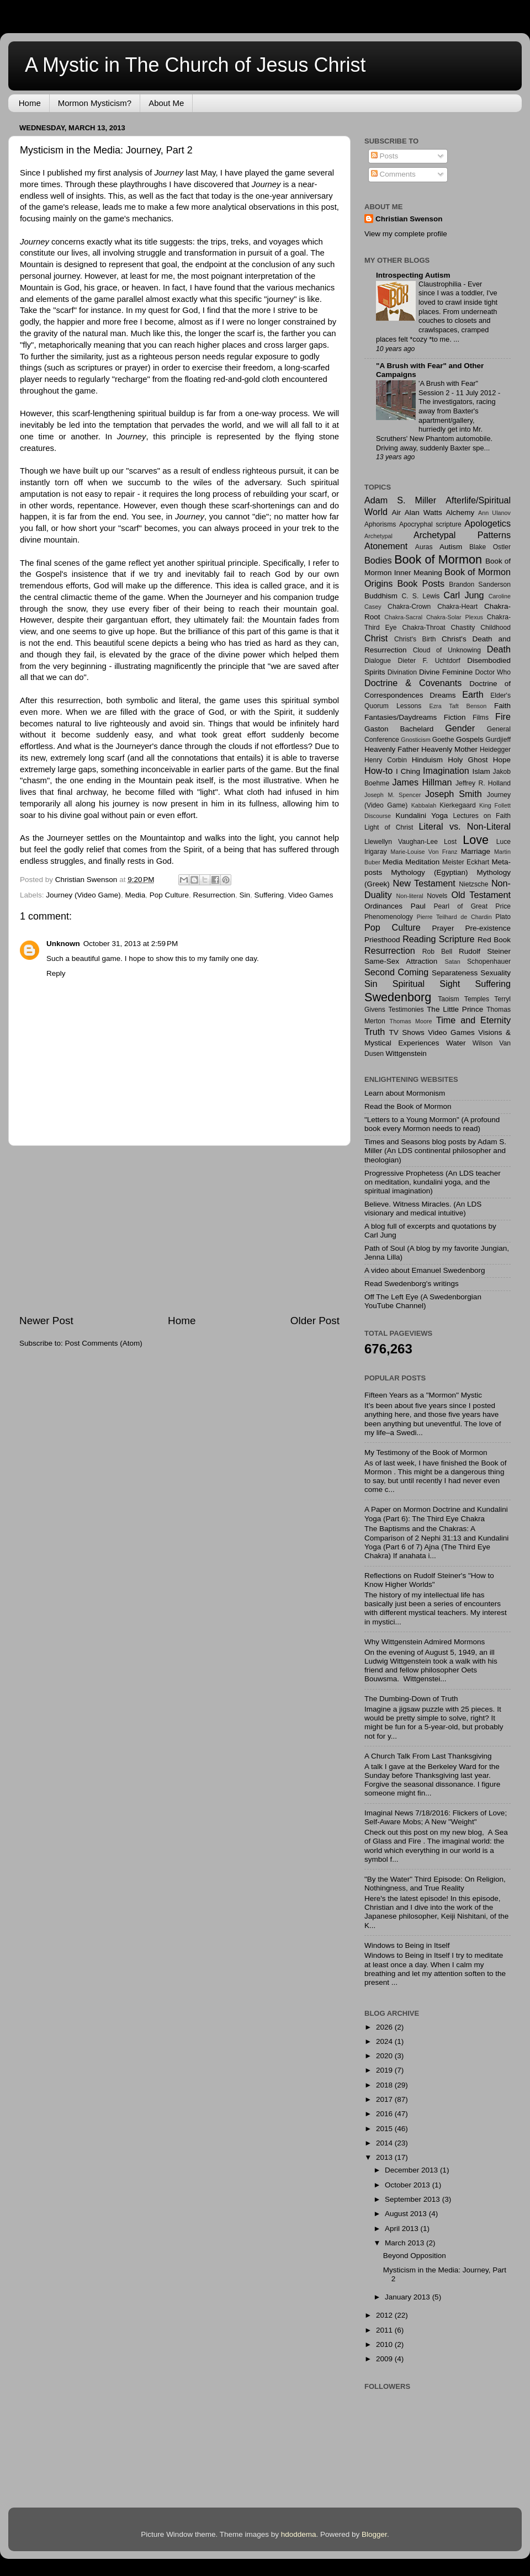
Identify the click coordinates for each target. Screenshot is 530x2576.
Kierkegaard (457, 805)
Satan (452, 961)
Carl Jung (464, 595)
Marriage (475, 851)
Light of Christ (388, 827)
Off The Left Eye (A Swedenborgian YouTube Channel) (422, 1301)
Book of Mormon (438, 559)
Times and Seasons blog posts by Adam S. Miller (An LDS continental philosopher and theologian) (435, 1151)
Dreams (442, 695)
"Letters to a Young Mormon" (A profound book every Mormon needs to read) (432, 1124)
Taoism (448, 999)
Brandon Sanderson (480, 584)
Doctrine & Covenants (413, 683)
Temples (476, 999)
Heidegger (495, 749)
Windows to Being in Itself (407, 1945)
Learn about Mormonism (404, 1093)
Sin (245, 895)
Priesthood (382, 940)
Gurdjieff (498, 739)
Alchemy (460, 512)
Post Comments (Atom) (103, 1343)
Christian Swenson (409, 219)
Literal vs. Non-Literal (465, 826)
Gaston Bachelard (398, 729)
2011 (385, 2330)
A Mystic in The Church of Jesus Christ (195, 65)
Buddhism (381, 596)
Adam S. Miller (400, 500)
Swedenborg (397, 997)
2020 (385, 2056)
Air (396, 512)
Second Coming (396, 972)
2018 (385, 2085)
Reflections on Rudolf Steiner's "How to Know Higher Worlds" (429, 1580)
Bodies (378, 560)
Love (476, 840)
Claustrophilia (440, 284)
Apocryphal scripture (430, 524)
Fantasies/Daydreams (400, 717)
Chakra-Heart (457, 606)
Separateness (455, 973)
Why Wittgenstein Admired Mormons (424, 1642)
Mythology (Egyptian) (429, 872)
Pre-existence (488, 928)
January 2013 (408, 2297)
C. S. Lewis (421, 596)
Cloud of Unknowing (447, 650)
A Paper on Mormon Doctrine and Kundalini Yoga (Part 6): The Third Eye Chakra (436, 1513)
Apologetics (487, 523)
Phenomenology (388, 917)
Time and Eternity (473, 1020)
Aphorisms (380, 524)
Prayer (443, 928)
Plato (503, 917)
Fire (503, 716)
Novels (437, 896)
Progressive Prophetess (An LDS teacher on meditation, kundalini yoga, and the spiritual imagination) (432, 1182)
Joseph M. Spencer (392, 795)
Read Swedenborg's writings (411, 1283)
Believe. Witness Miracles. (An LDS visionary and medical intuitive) (422, 1208)
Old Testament (481, 895)
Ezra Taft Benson (457, 706)
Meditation (422, 862)
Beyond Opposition (414, 2255)
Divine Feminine (446, 672)
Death (499, 649)
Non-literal (409, 896)
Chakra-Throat (423, 627)
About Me (166, 103)
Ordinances (383, 906)
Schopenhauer (489, 961)
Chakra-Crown (409, 606)
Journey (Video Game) (83, 895)
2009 (385, 2359)
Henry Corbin (385, 760)
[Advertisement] (179, 1230)
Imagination (446, 771)
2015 (385, 2128)
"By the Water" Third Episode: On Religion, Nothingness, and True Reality (435, 1883)
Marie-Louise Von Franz (423, 851)
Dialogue (377, 661)
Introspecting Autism (413, 275)
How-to (378, 771)
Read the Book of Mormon (408, 1106)
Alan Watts (423, 512)
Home (30, 103)
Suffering (269, 895)
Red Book (494, 940)
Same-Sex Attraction (400, 961)
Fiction (455, 717)
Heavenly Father (391, 749)
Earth (473, 694)
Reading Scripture (438, 939)
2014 (385, 2143)
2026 (385, 2027)
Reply (56, 973)
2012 (385, 2315)
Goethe (443, 739)
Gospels (470, 739)
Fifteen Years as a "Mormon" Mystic (423, 1395)
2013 (385, 2157)
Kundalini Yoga (421, 815)
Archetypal (378, 536)
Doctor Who (493, 672)
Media (135, 895)
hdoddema (298, 2534)
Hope (502, 760)
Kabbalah (424, 805)
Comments (393, 174)
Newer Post (46, 1320)
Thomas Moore (411, 1021)
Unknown (63, 943)
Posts (385, 156)
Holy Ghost (467, 760)
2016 (385, 2114)
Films (481, 717)
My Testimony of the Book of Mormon (425, 1452)
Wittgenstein (405, 1053)
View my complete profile (405, 234)
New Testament (424, 883)
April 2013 (403, 2228)
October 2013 (408, 2185)
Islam (481, 771)
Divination (402, 672)
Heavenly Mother (449, 749)
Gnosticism (415, 739)
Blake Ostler (490, 547)
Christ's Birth (415, 639)
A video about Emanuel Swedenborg (424, 1270)
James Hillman (422, 782)
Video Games (310, 895)
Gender (460, 728)
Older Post (315, 1320)
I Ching (408, 771)
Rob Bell (437, 951)
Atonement (385, 546)
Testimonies (405, 1009)
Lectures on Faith (482, 816)
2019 (385, 2070)
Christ (376, 638)
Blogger (374, 2534)
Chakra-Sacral (403, 617)
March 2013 (405, 2243)
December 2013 (412, 2170)
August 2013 (407, 2213)
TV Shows (406, 1032)
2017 (385, 2099)
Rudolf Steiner (485, 951)
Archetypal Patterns (462, 535)
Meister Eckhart (465, 862)
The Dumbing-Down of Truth (411, 1699)
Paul (418, 906)
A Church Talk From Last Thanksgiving (428, 1756)
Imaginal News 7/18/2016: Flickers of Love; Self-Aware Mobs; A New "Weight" (435, 1817)
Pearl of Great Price (472, 906)
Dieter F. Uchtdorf (429, 661)
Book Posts (421, 583)
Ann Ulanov (494, 512)
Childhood (495, 627)
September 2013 (413, 2199)
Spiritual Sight (426, 984)
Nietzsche (473, 884)
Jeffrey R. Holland (483, 783)
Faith (502, 706)
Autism (450, 547)
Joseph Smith (453, 794)
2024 (385, 2041)
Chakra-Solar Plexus (454, 617)
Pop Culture (169, 895)
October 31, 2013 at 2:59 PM (130, 943)
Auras (424, 547)
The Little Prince (455, 1009)
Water (456, 1043)
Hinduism (427, 760)
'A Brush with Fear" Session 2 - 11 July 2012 (458, 388)
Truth (374, 1032)
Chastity (463, 627)
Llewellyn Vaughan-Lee (401, 842)
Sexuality (495, 973)
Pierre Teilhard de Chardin (454, 916)
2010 (385, 2344)
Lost (450, 842)
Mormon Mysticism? (94, 103)
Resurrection (214, 895)
